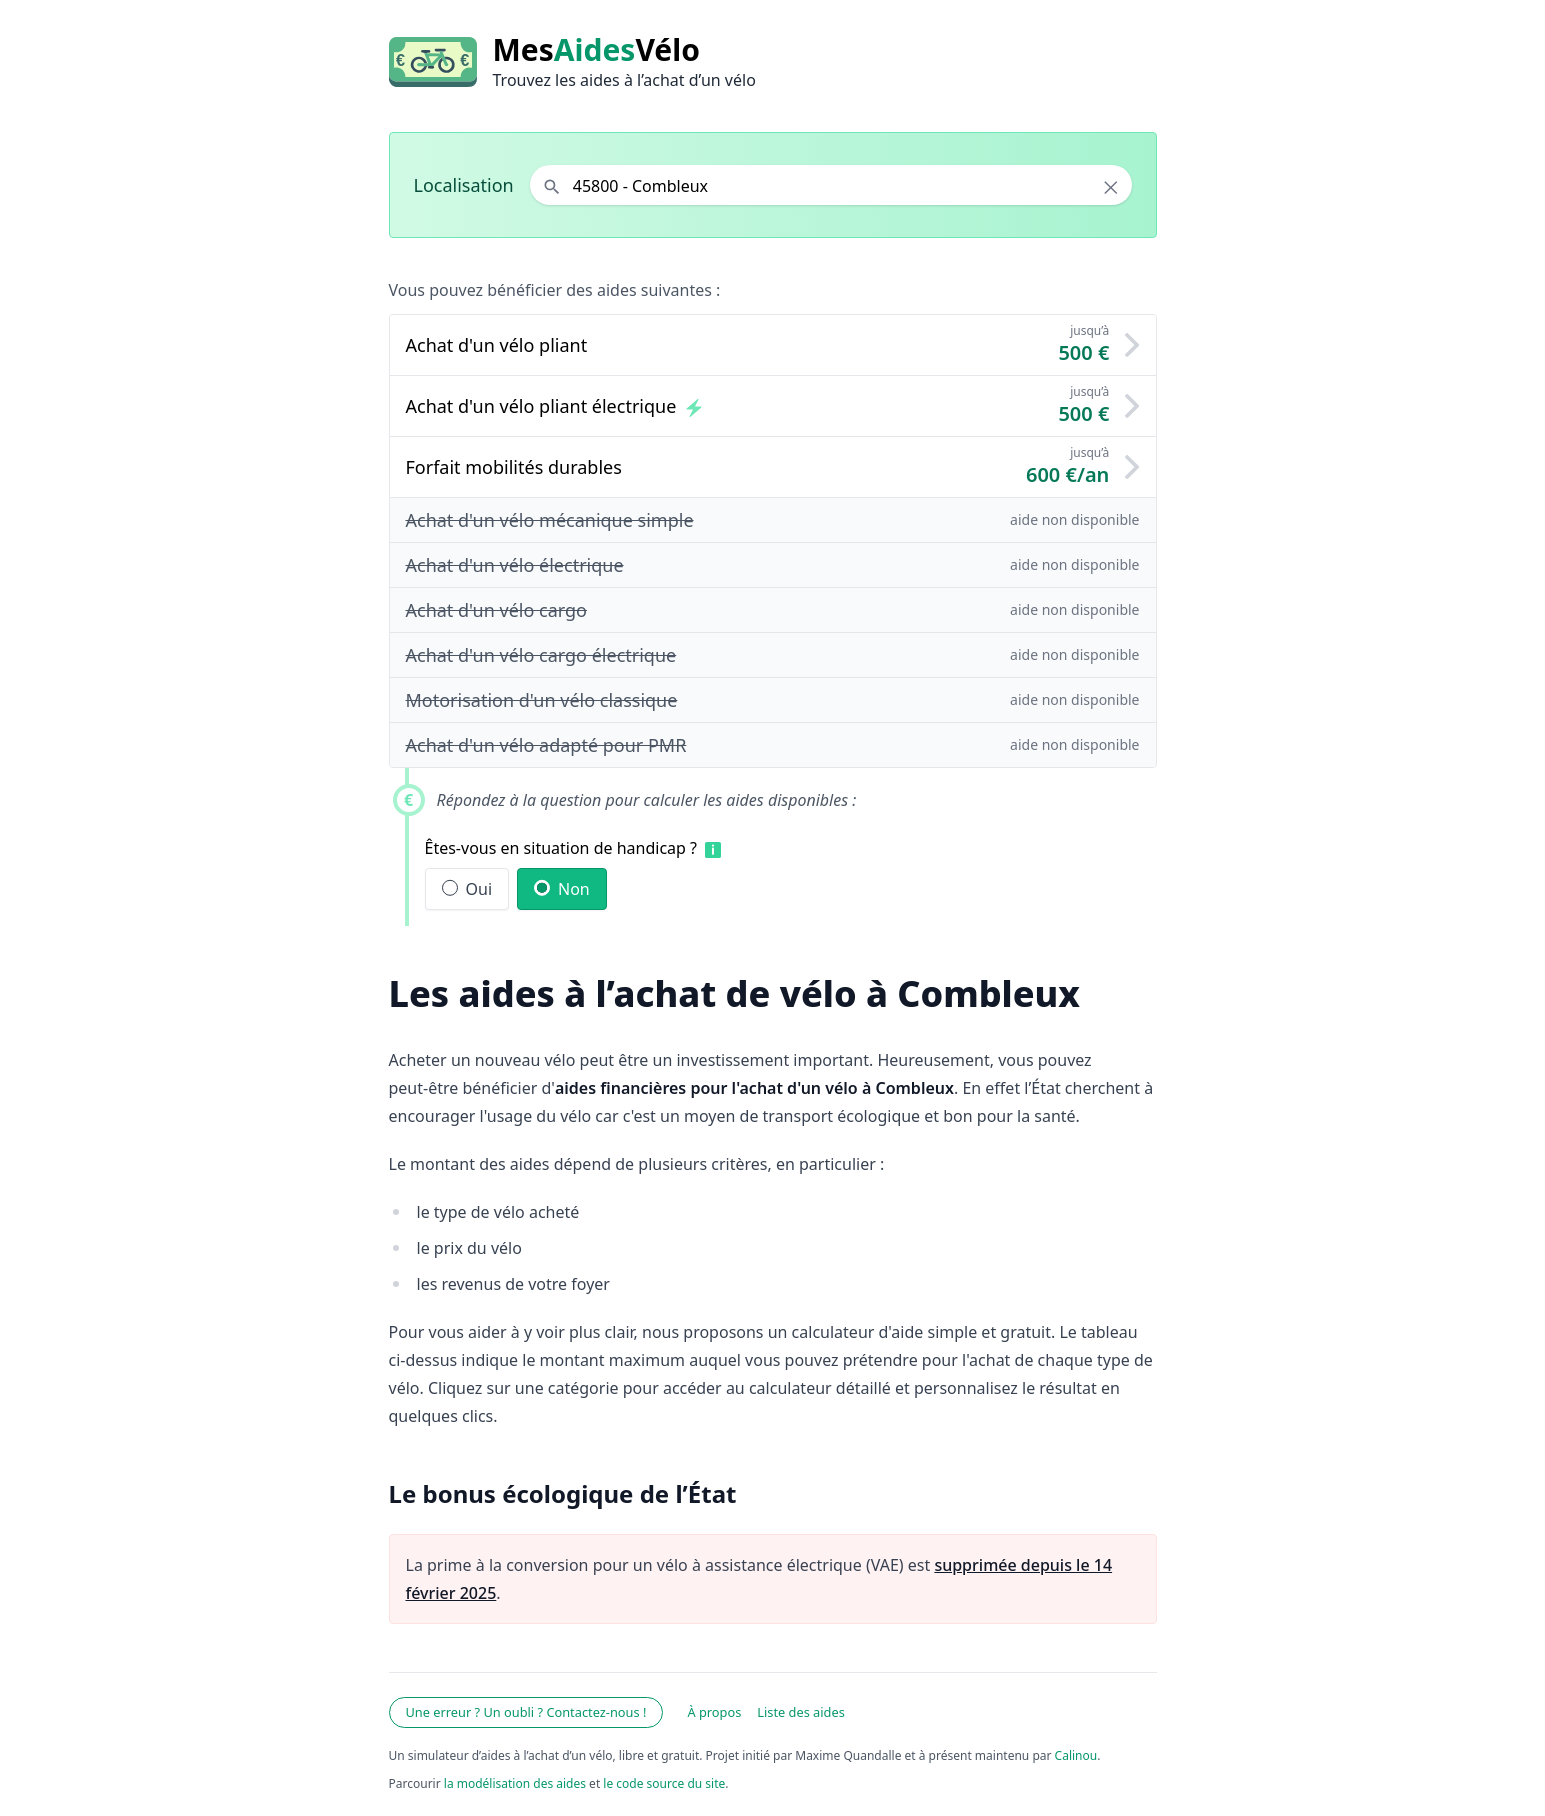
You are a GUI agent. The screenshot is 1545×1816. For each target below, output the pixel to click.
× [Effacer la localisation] (1110, 187)
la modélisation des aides (515, 1783)
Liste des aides (801, 1712)
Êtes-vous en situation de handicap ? (561, 848)
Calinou (1076, 1755)
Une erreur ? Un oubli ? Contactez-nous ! (526, 1712)
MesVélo (596, 50)
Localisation (464, 185)
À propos (714, 1712)
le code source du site (664, 1783)
